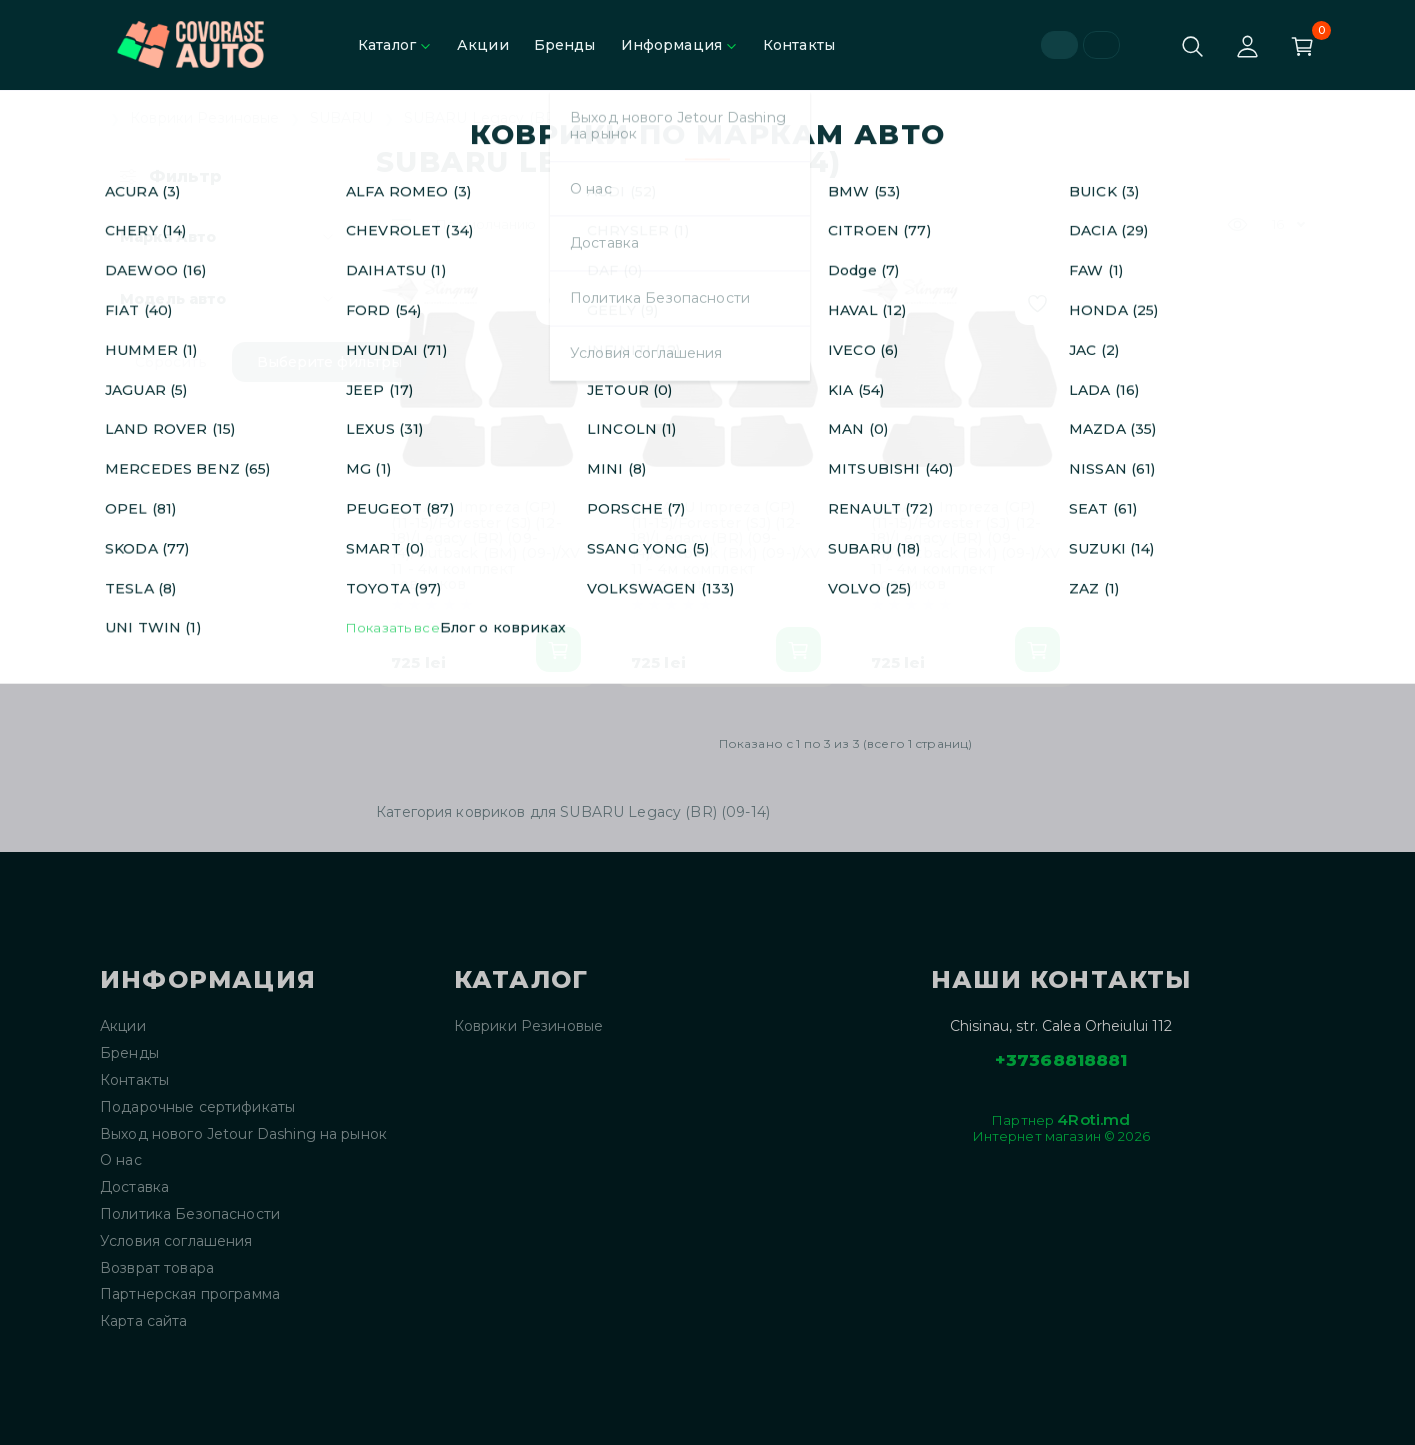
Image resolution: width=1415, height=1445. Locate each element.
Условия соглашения (176, 1241)
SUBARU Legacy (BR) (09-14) (509, 118)
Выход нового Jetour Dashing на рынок (243, 1134)
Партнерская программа (190, 1294)
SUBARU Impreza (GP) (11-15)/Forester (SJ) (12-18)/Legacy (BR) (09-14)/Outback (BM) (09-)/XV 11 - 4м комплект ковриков (486, 546)
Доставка (134, 1187)
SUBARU (342, 118)
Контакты (799, 45)
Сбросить (171, 362)
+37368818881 (1061, 1060)
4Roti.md (1093, 1119)
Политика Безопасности (190, 1214)
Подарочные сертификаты (197, 1107)
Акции (483, 45)
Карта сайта (144, 1321)
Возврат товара (157, 1268)
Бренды (565, 45)
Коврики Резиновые (204, 118)
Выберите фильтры (329, 362)
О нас (121, 1160)
